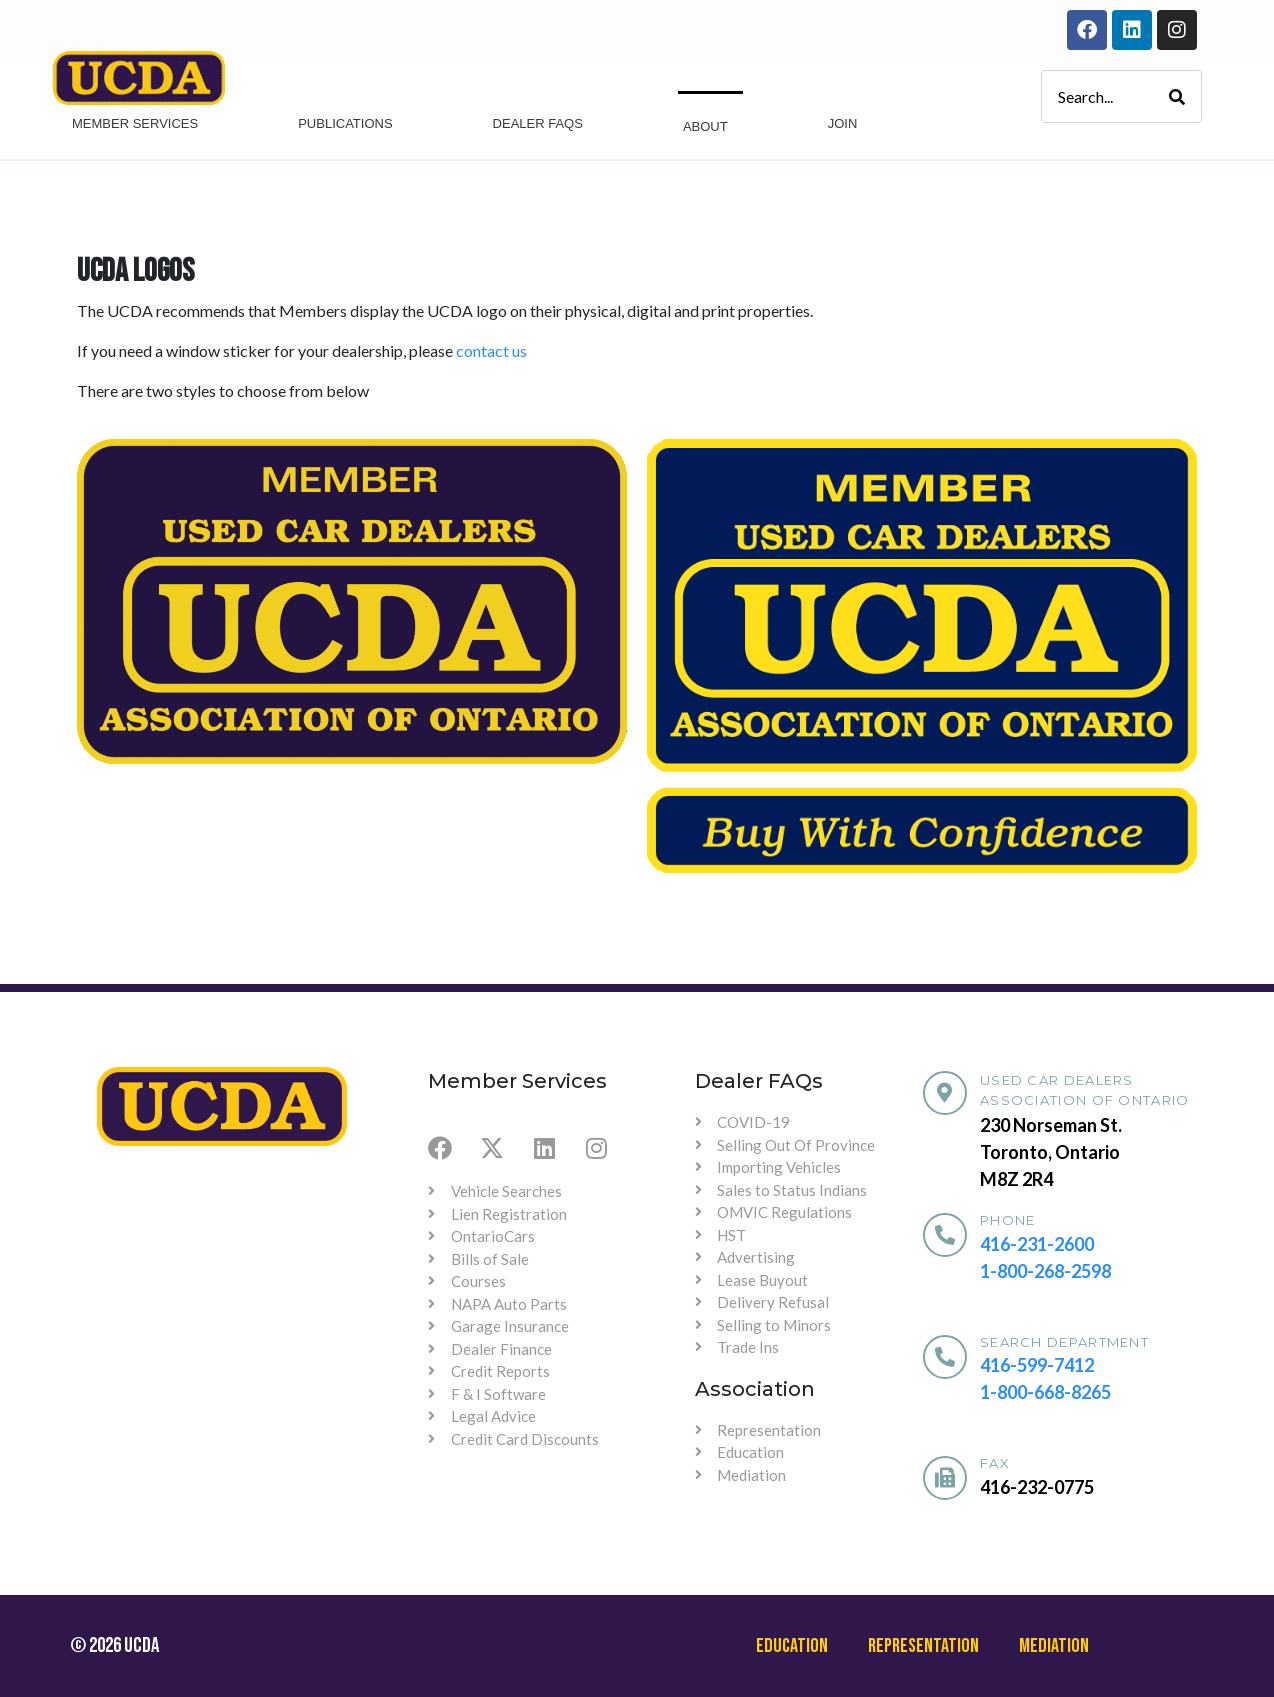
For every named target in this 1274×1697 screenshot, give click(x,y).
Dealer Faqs (538, 123)
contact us (491, 350)
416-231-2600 (1037, 1244)
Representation (923, 1646)
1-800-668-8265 (1045, 1392)
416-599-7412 (1037, 1365)
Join (843, 123)
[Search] (1177, 96)
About (705, 126)
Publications (345, 123)
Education (792, 1646)
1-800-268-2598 (1045, 1271)
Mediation (1054, 1646)
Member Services (135, 123)
